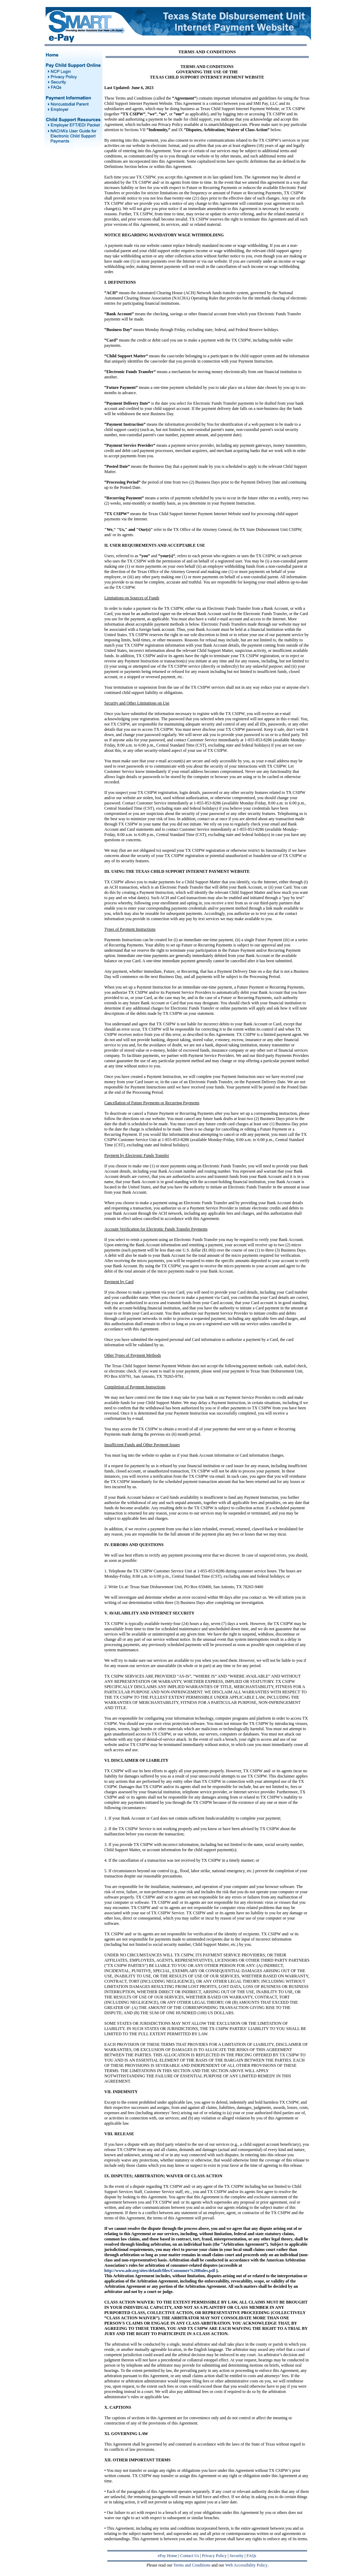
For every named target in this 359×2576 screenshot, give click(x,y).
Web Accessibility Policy (246, 2565)
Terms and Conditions (191, 2565)
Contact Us (189, 2555)
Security (237, 2555)
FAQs (251, 2555)
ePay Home (167, 2555)
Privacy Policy (214, 2555)
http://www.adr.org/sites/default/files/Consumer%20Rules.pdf (160, 2270)
